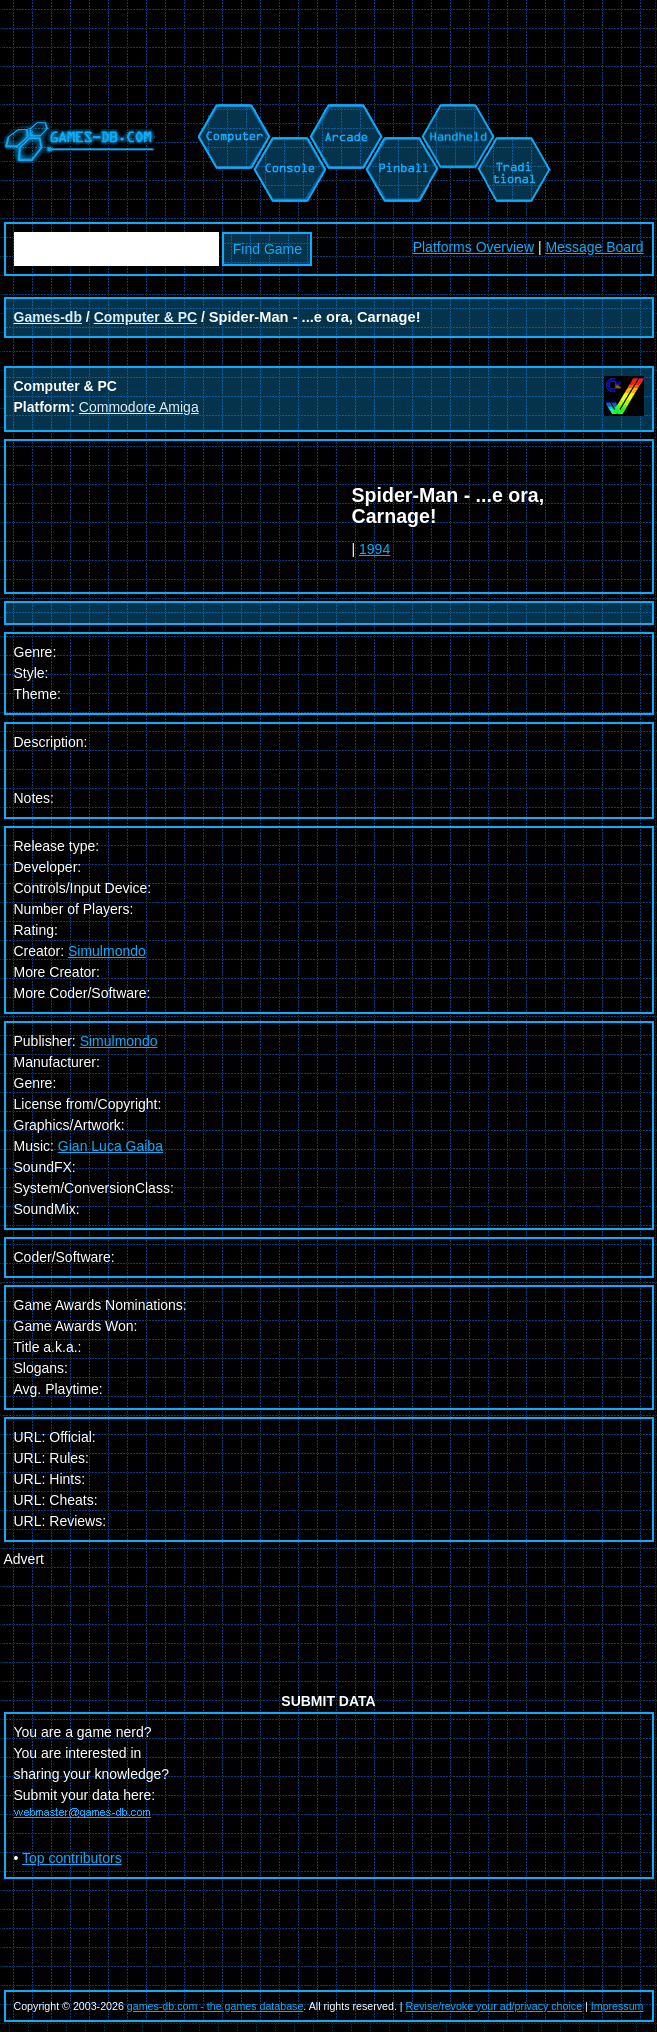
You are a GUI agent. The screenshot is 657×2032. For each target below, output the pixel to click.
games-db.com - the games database (215, 2006)
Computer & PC (145, 317)
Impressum (617, 2006)
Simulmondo (107, 951)
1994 (374, 549)
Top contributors (72, 1858)
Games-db (48, 317)
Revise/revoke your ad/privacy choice (494, 2006)
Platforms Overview (473, 247)
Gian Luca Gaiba (110, 1146)
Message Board (594, 247)
